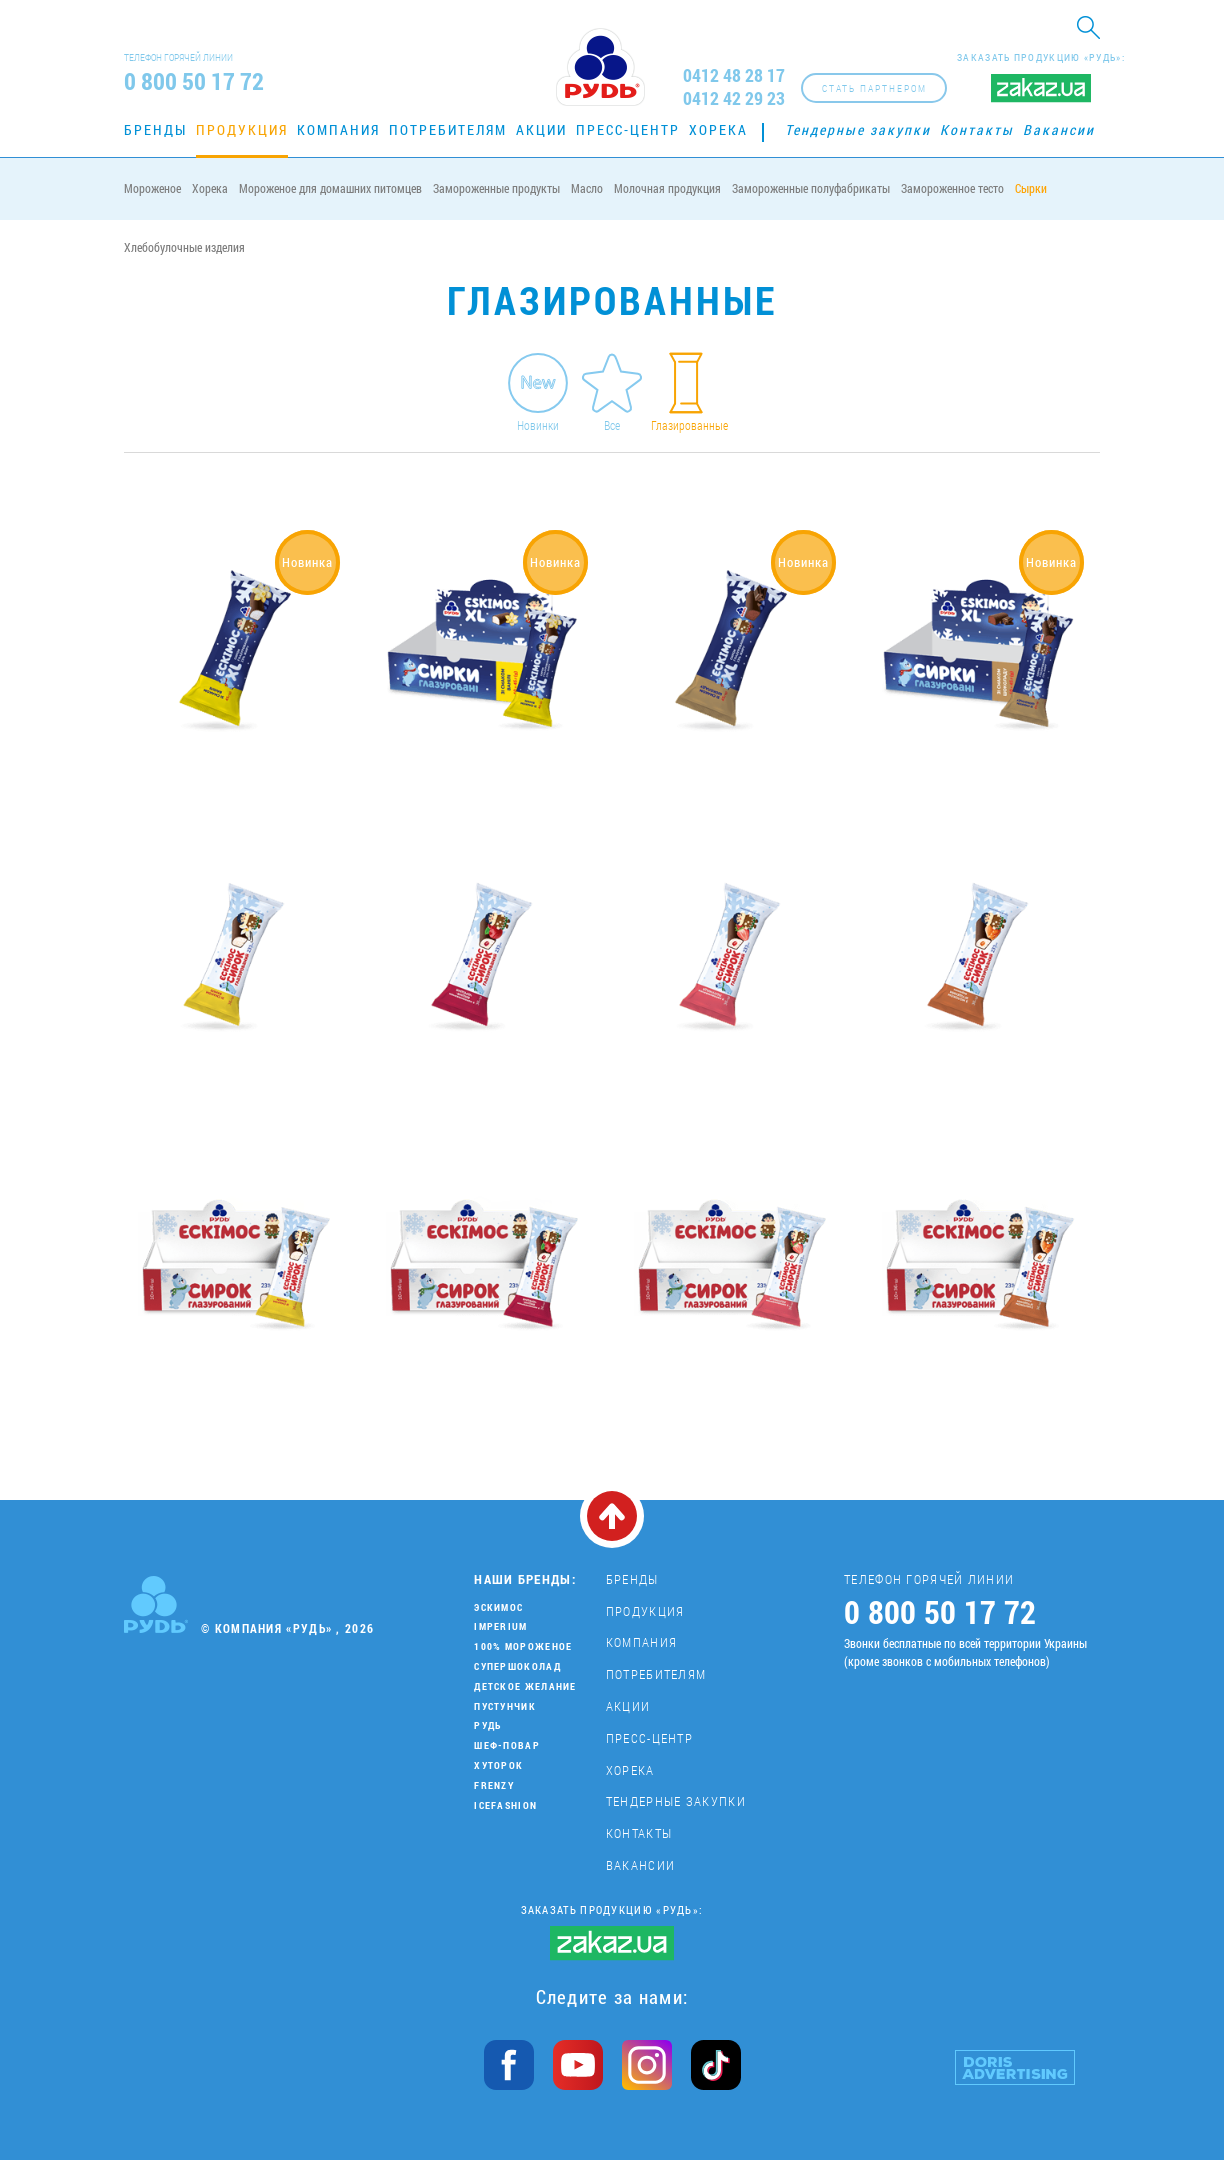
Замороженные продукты (496, 188)
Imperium (500, 1626)
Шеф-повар (507, 1745)
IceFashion (505, 1805)
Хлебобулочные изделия (184, 247)
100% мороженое (523, 1646)
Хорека (718, 129)
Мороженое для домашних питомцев (330, 188)
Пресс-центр (628, 129)
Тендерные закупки (858, 129)
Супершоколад (517, 1666)
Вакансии (1059, 129)
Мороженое (152, 188)
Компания (338, 129)
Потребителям (448, 129)
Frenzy (494, 1785)
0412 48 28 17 (734, 75)
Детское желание (525, 1686)
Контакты (977, 129)
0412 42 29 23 (734, 98)
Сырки (1031, 188)
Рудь (487, 1725)
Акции (541, 129)
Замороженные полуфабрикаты (811, 188)
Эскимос (498, 1607)
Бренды (155, 129)
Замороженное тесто (952, 188)
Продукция (242, 129)
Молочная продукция (667, 188)
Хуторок (498, 1765)
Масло (587, 188)
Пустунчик (505, 1706)
